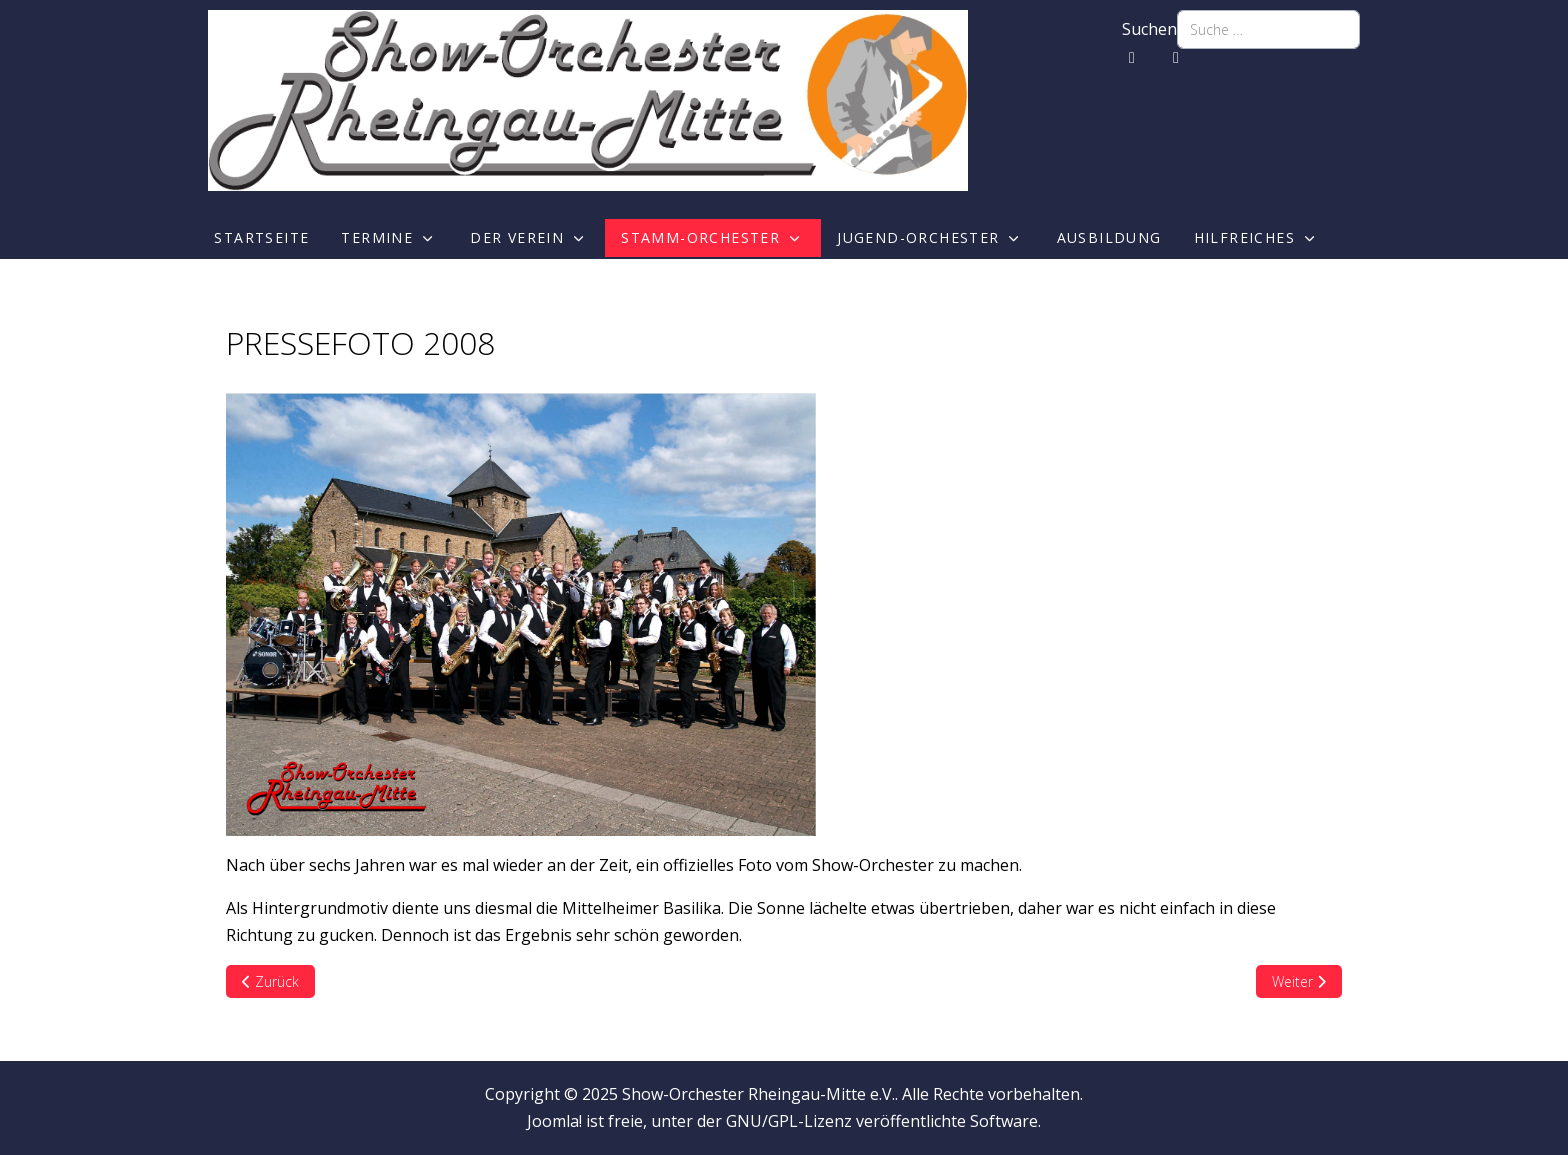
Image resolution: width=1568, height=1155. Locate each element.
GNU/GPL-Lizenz (789, 1121)
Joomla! (554, 1121)
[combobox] (1268, 29)
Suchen (1149, 29)
